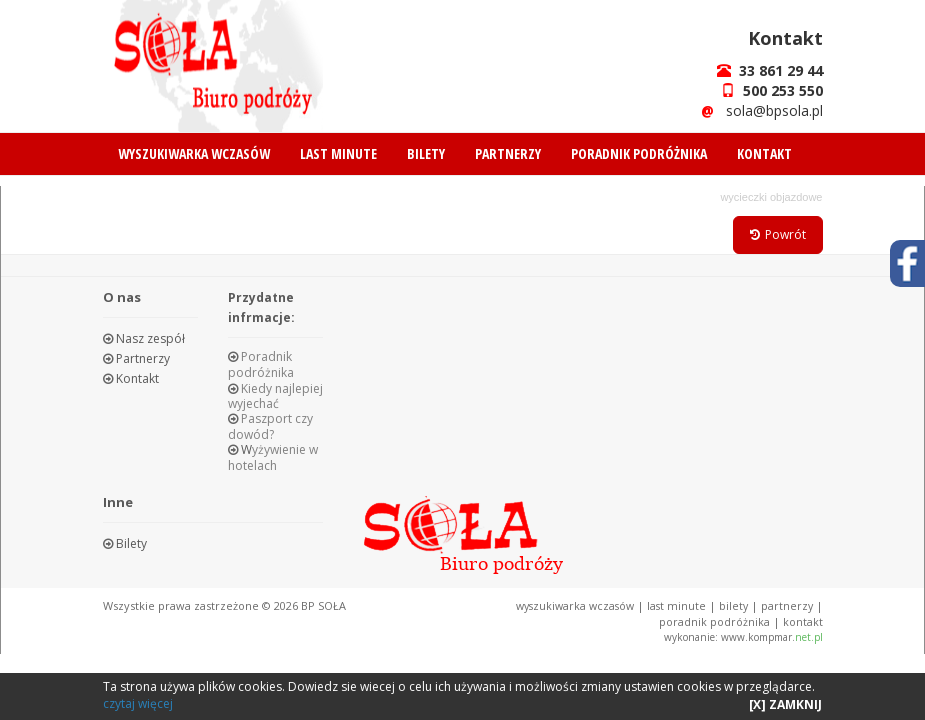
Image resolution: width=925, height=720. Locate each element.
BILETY (426, 153)
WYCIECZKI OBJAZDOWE (771, 197)
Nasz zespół (149, 338)
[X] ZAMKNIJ (785, 704)
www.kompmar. (772, 636)
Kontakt (136, 378)
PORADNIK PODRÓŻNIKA (639, 153)
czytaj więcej (138, 703)
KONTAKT (764, 153)
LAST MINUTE (338, 153)
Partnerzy (141, 358)
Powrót (778, 234)
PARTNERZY (508, 153)
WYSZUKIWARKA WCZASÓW (194, 153)
